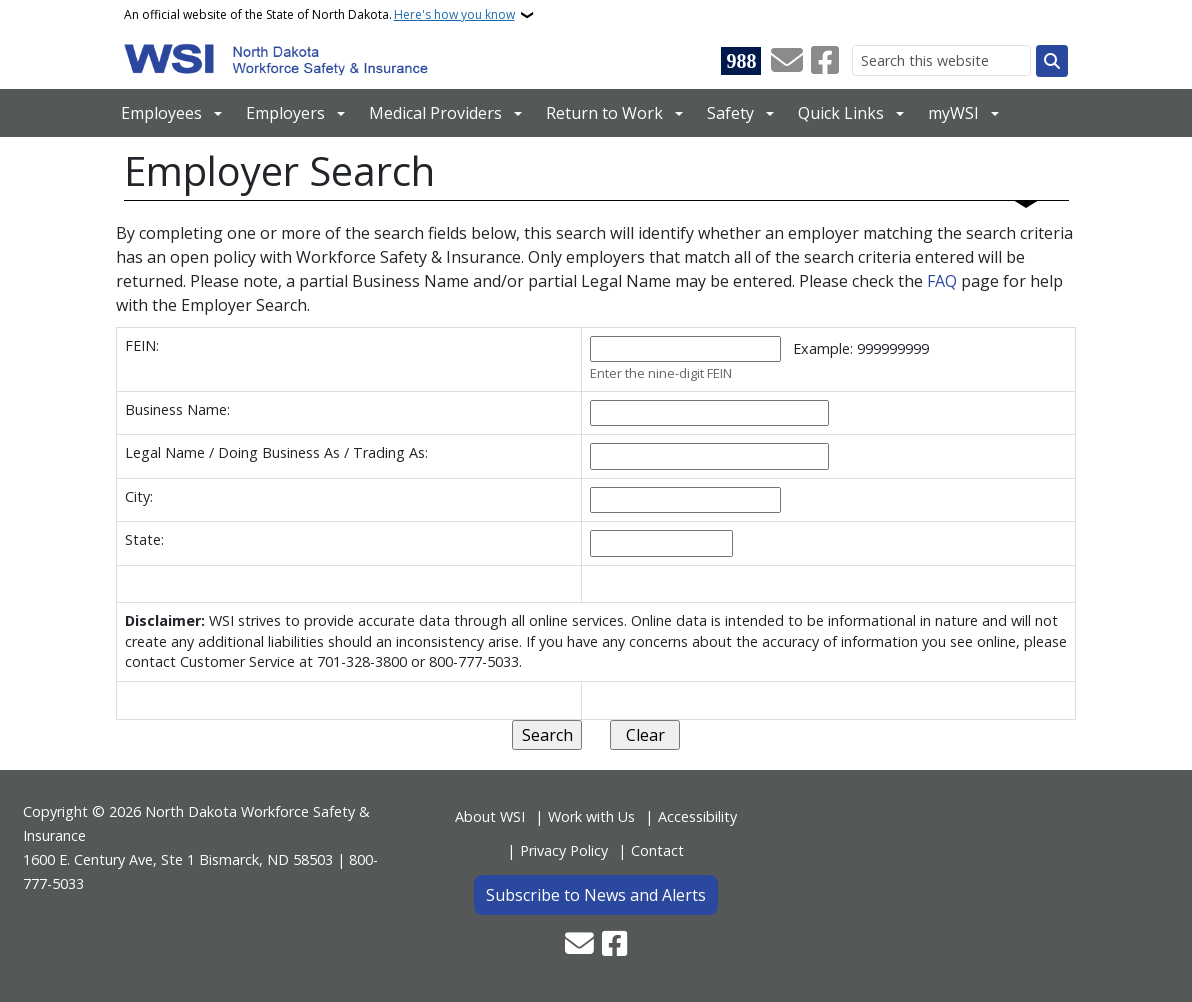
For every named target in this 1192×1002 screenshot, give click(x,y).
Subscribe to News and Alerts (596, 895)
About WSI (490, 816)
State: (144, 539)
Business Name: (177, 409)
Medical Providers (435, 113)
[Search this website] (941, 60)
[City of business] (685, 500)
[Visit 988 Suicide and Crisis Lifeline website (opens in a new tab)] (741, 61)
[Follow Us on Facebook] (825, 61)
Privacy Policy (564, 850)
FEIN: (142, 345)
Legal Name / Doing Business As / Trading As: (276, 452)
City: (139, 496)
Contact (657, 850)
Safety (730, 113)
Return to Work (604, 113)
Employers (285, 113)
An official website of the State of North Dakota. (319, 15)
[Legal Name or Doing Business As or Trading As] (709, 456)
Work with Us (591, 816)
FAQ (944, 281)
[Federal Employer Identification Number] (685, 349)
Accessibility (697, 816)
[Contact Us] (787, 61)
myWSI (953, 113)
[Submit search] (1052, 61)
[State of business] (661, 543)
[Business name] (709, 413)
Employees (161, 113)
